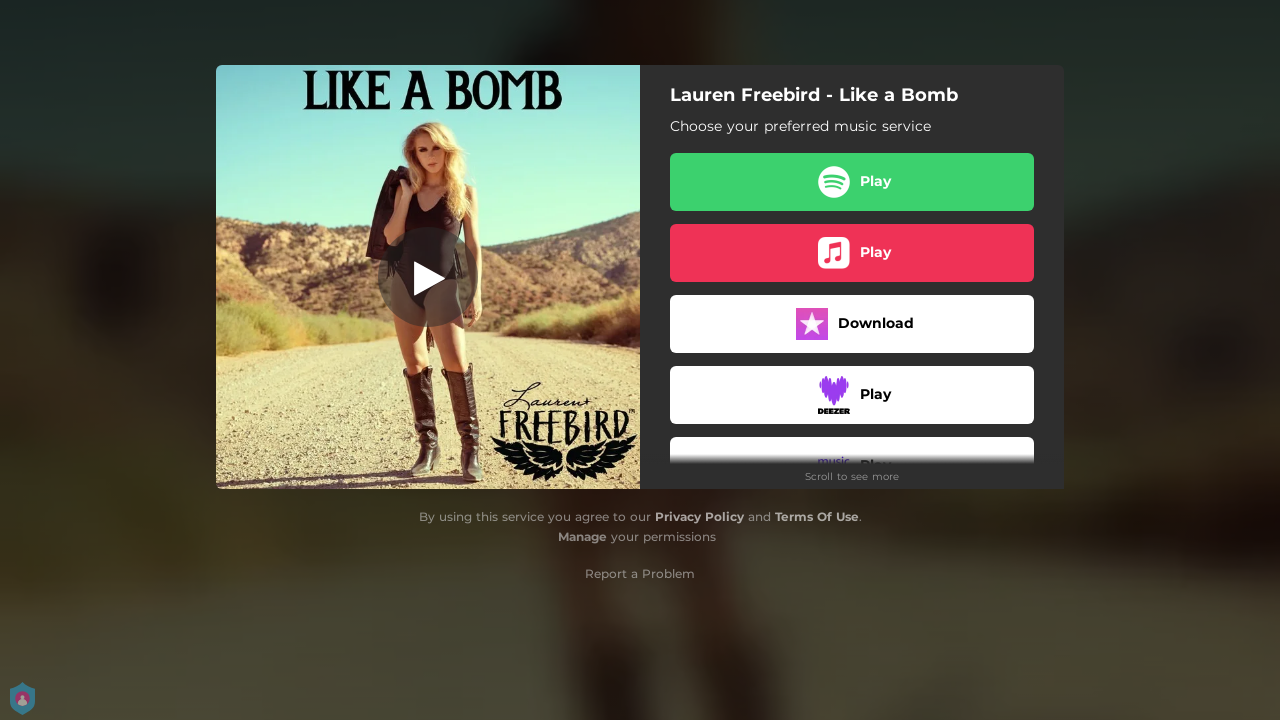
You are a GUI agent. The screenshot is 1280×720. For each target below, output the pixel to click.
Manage (582, 536)
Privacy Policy (699, 516)
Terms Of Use (817, 516)
